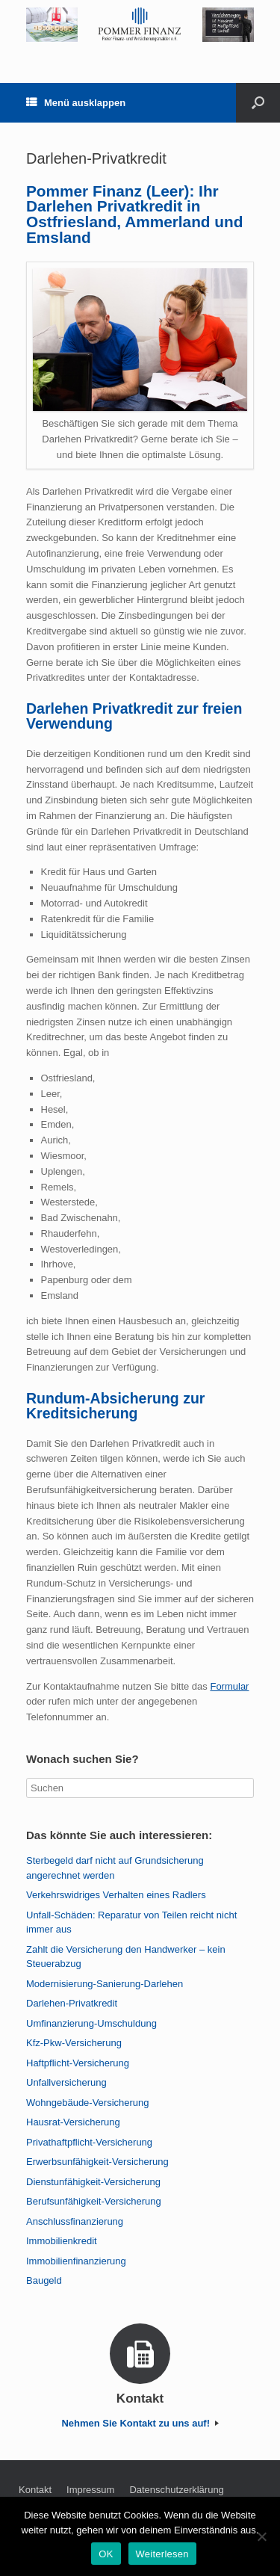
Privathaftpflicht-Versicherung (89, 2142)
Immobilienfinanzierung (76, 2261)
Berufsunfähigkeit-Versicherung (93, 2201)
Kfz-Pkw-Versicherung (74, 2042)
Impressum (90, 2489)
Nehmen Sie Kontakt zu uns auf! (139, 2423)
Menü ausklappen (75, 102)
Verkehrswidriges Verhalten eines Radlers (116, 1894)
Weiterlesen (162, 2554)
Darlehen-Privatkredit (71, 2003)
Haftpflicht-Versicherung (77, 2063)
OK (106, 2554)
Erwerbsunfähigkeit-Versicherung (97, 2161)
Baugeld (44, 2280)
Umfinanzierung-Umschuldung (91, 2023)
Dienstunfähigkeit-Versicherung (93, 2181)
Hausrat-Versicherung (73, 2122)
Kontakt (35, 2489)
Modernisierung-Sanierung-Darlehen (104, 1983)
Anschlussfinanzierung (74, 2221)
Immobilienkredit (61, 2240)
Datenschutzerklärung (176, 2489)
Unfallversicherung (66, 2082)
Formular (229, 1686)
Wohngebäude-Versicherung (87, 2102)
